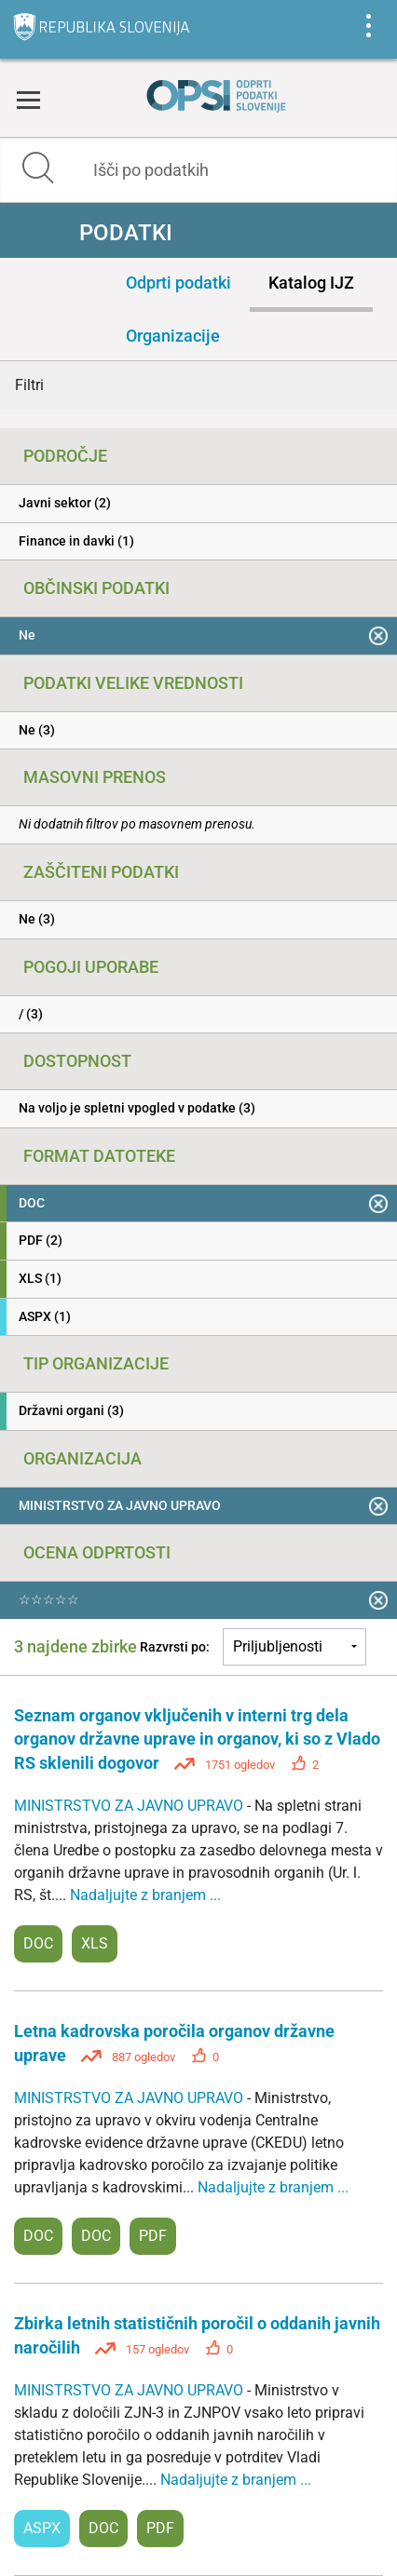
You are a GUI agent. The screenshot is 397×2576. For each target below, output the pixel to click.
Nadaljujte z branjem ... (145, 1895)
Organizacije (173, 335)
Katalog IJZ (311, 282)
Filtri (29, 385)
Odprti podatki (178, 282)
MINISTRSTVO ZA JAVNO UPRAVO (130, 1805)
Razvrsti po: (175, 1646)
